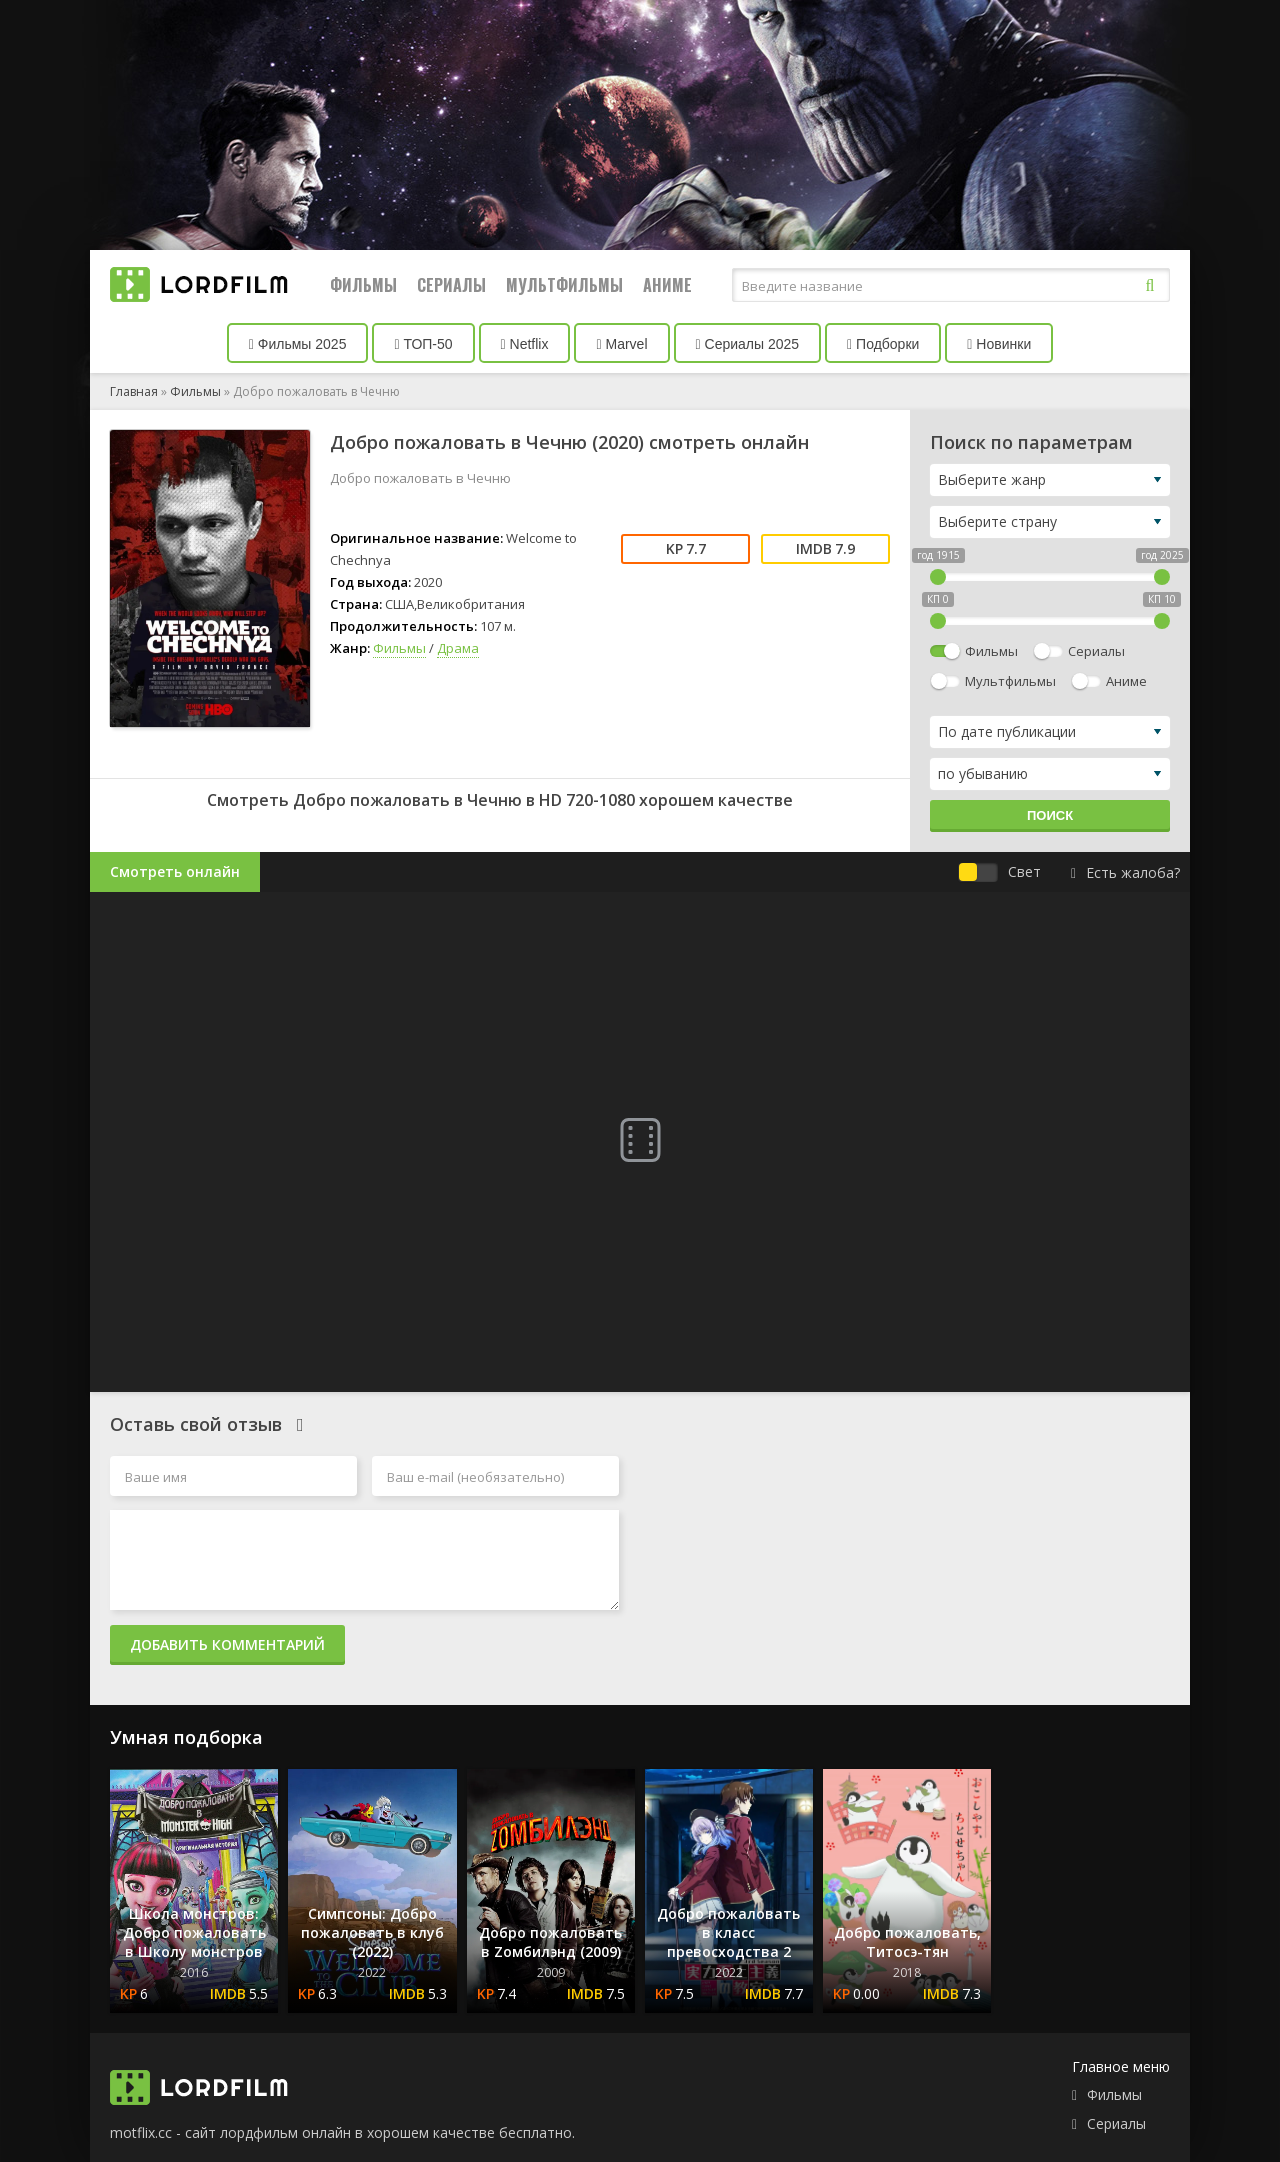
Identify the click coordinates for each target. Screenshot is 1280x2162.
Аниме (667, 285)
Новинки (999, 344)
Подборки (883, 344)
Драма (458, 648)
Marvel (621, 344)
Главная (134, 391)
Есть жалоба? (1125, 872)
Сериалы (451, 285)
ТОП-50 (423, 344)
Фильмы (363, 285)
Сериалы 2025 (748, 344)
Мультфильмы (564, 285)
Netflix (525, 344)
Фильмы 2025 (298, 344)
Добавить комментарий (227, 1644)
